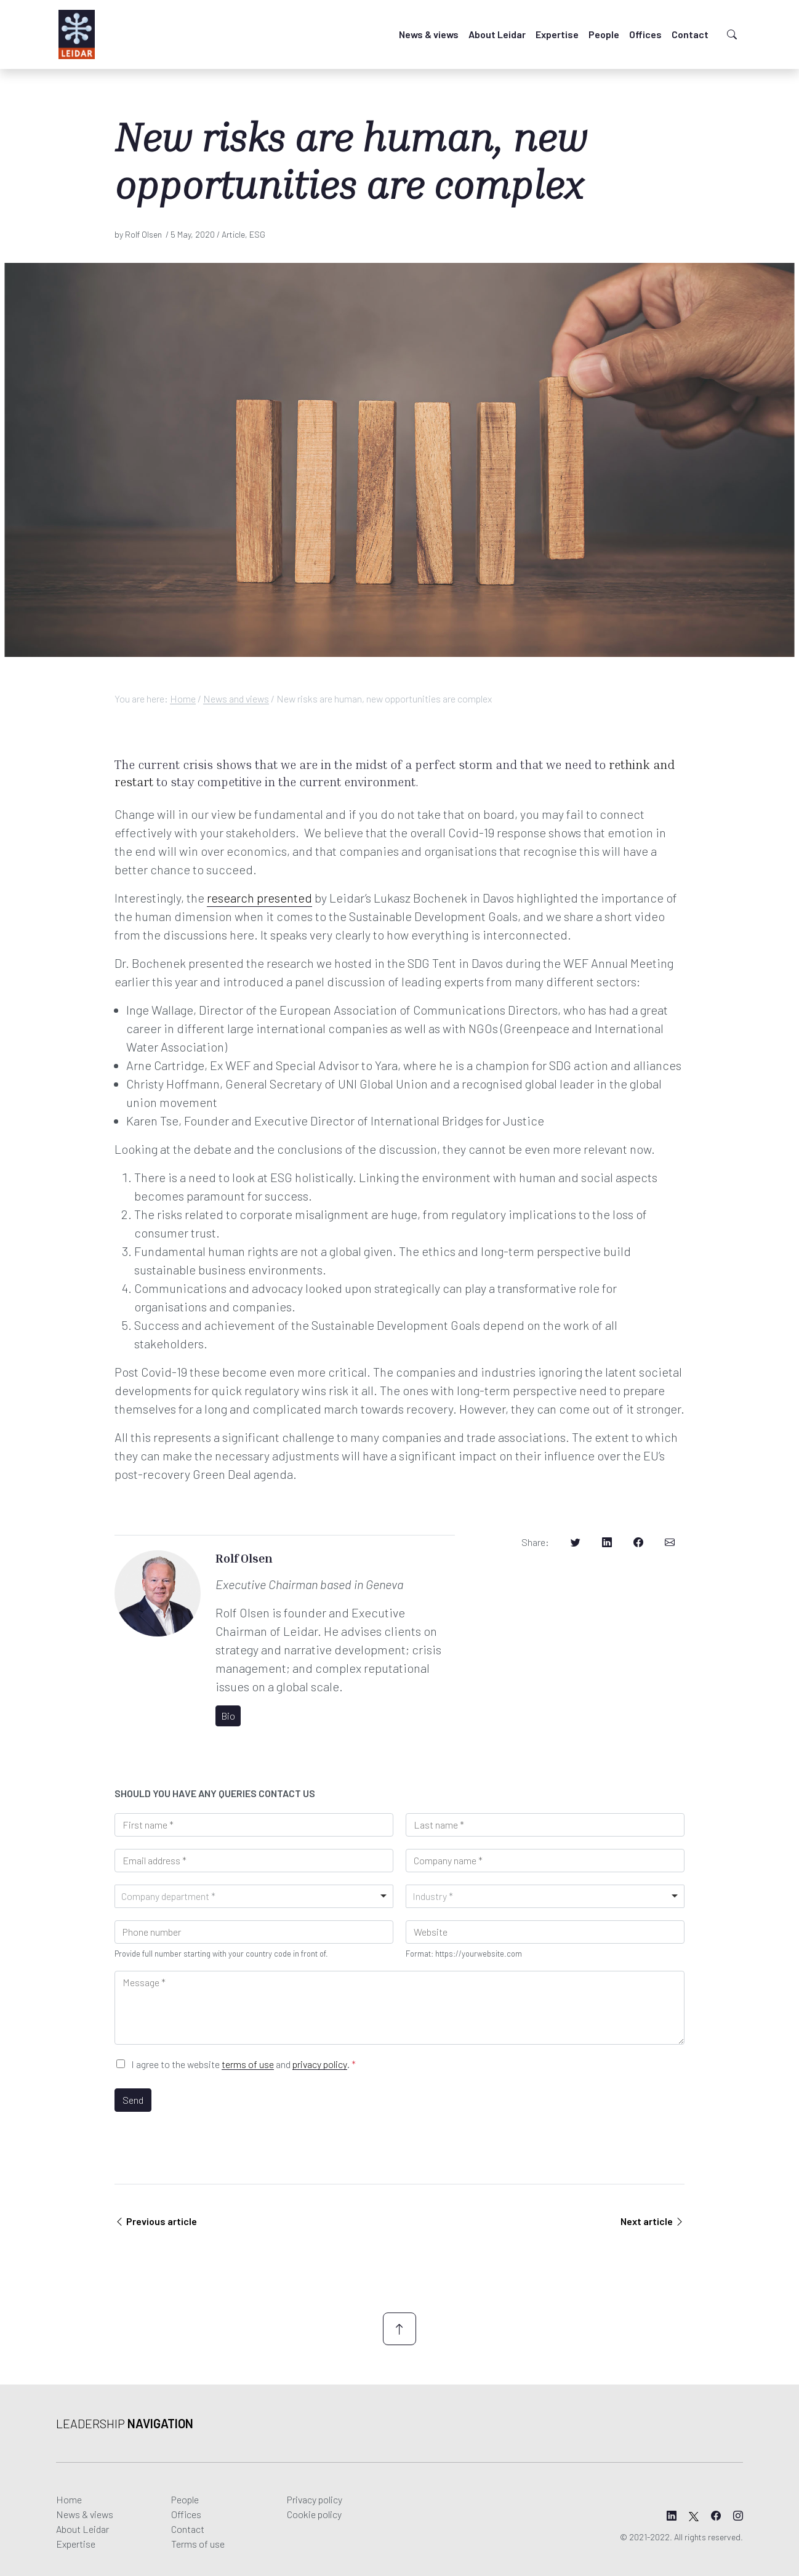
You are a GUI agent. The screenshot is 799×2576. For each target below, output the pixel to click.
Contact (690, 34)
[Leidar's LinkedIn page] (671, 2516)
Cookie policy (314, 2514)
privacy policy (319, 2064)
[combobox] (253, 1896)
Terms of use (198, 2544)
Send (132, 2100)
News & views (429, 34)
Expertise (557, 34)
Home (183, 698)
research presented (259, 897)
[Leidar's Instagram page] (738, 2516)
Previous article (155, 2221)
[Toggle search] (732, 34)
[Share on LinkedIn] (607, 1542)
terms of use (248, 2064)
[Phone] (253, 1932)
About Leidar (497, 34)
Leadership (124, 2423)
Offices (645, 34)
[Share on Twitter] (575, 1542)
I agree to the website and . (243, 2064)
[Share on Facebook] (638, 1542)
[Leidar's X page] (694, 2516)
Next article (652, 2221)
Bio (228, 1715)
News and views (236, 698)
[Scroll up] (399, 2328)
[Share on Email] (670, 1542)
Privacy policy (314, 2499)
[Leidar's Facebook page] (716, 2516)
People (603, 34)
